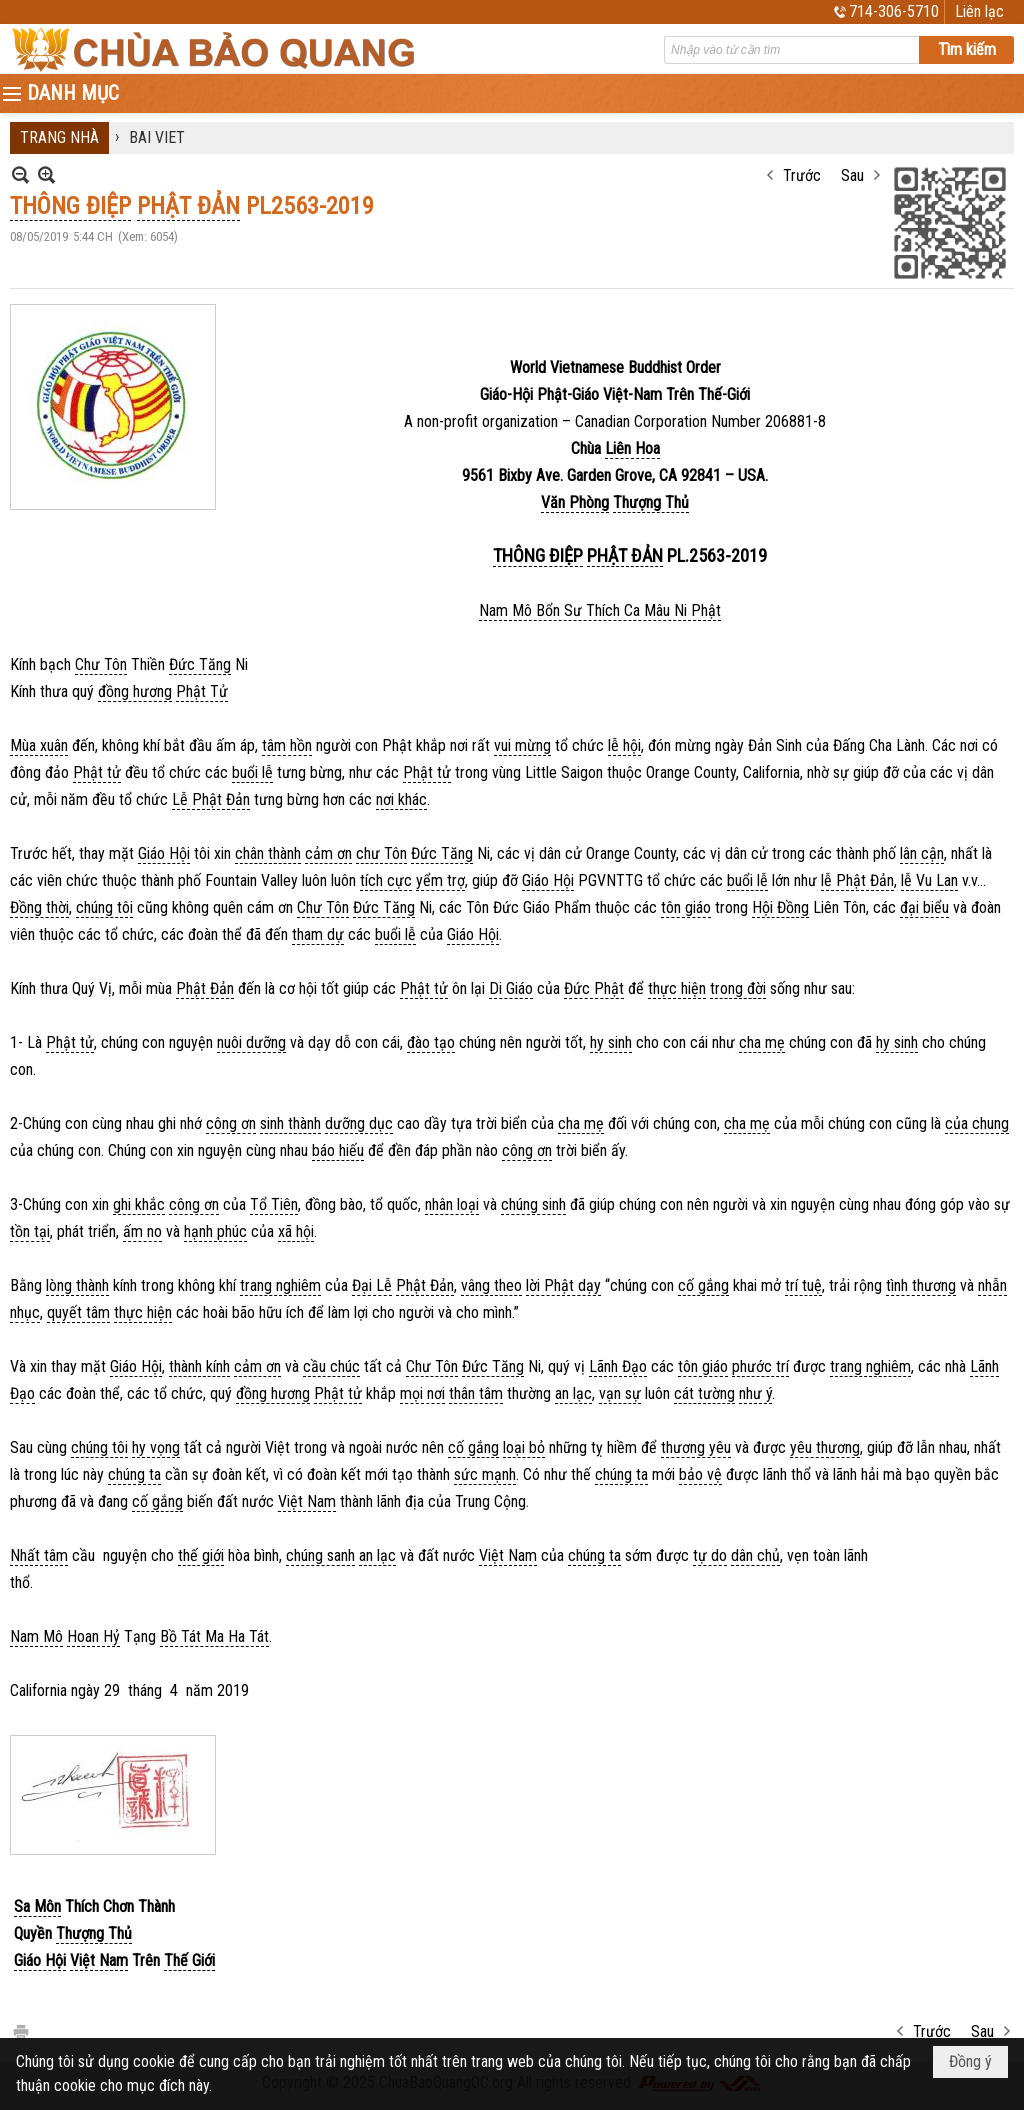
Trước (802, 175)
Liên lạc (979, 11)
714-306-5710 (894, 11)
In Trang (20, 2030)
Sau (852, 175)
